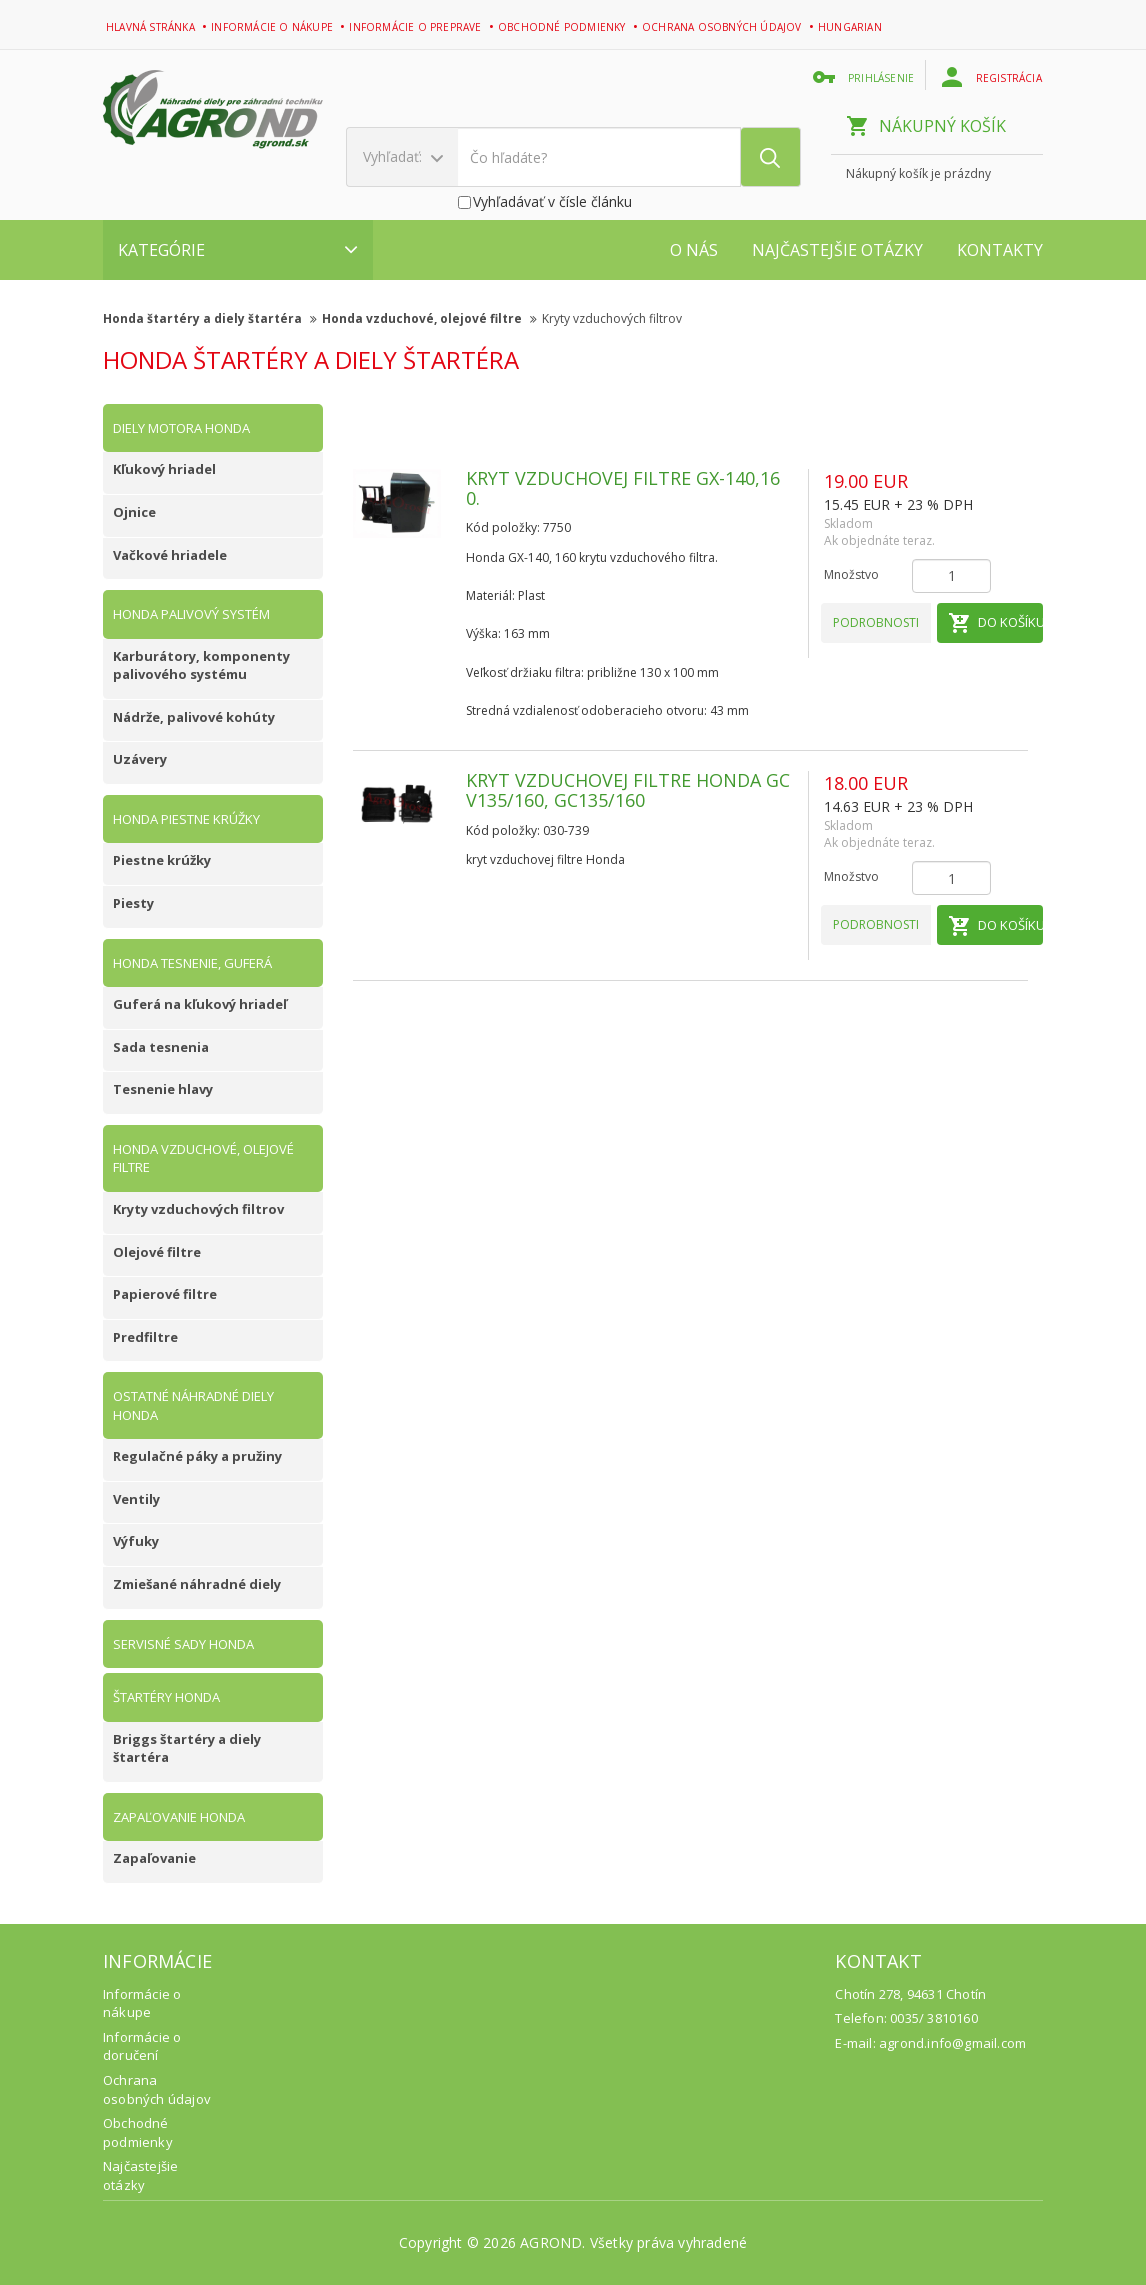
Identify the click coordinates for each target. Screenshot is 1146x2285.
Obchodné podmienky (563, 27)
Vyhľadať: (403, 156)
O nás (694, 250)
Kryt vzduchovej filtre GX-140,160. (623, 488)
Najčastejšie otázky (837, 250)
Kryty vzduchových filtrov (612, 318)
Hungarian (851, 27)
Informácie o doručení (142, 2046)
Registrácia (993, 77)
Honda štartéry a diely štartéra (210, 318)
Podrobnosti (876, 622)
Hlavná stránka (152, 27)
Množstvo (851, 574)
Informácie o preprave (416, 27)
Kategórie (238, 250)
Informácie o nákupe (273, 27)
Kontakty (1000, 250)
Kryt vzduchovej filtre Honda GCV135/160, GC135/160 (628, 790)
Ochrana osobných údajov (723, 27)
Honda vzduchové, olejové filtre (429, 318)
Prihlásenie (865, 77)
